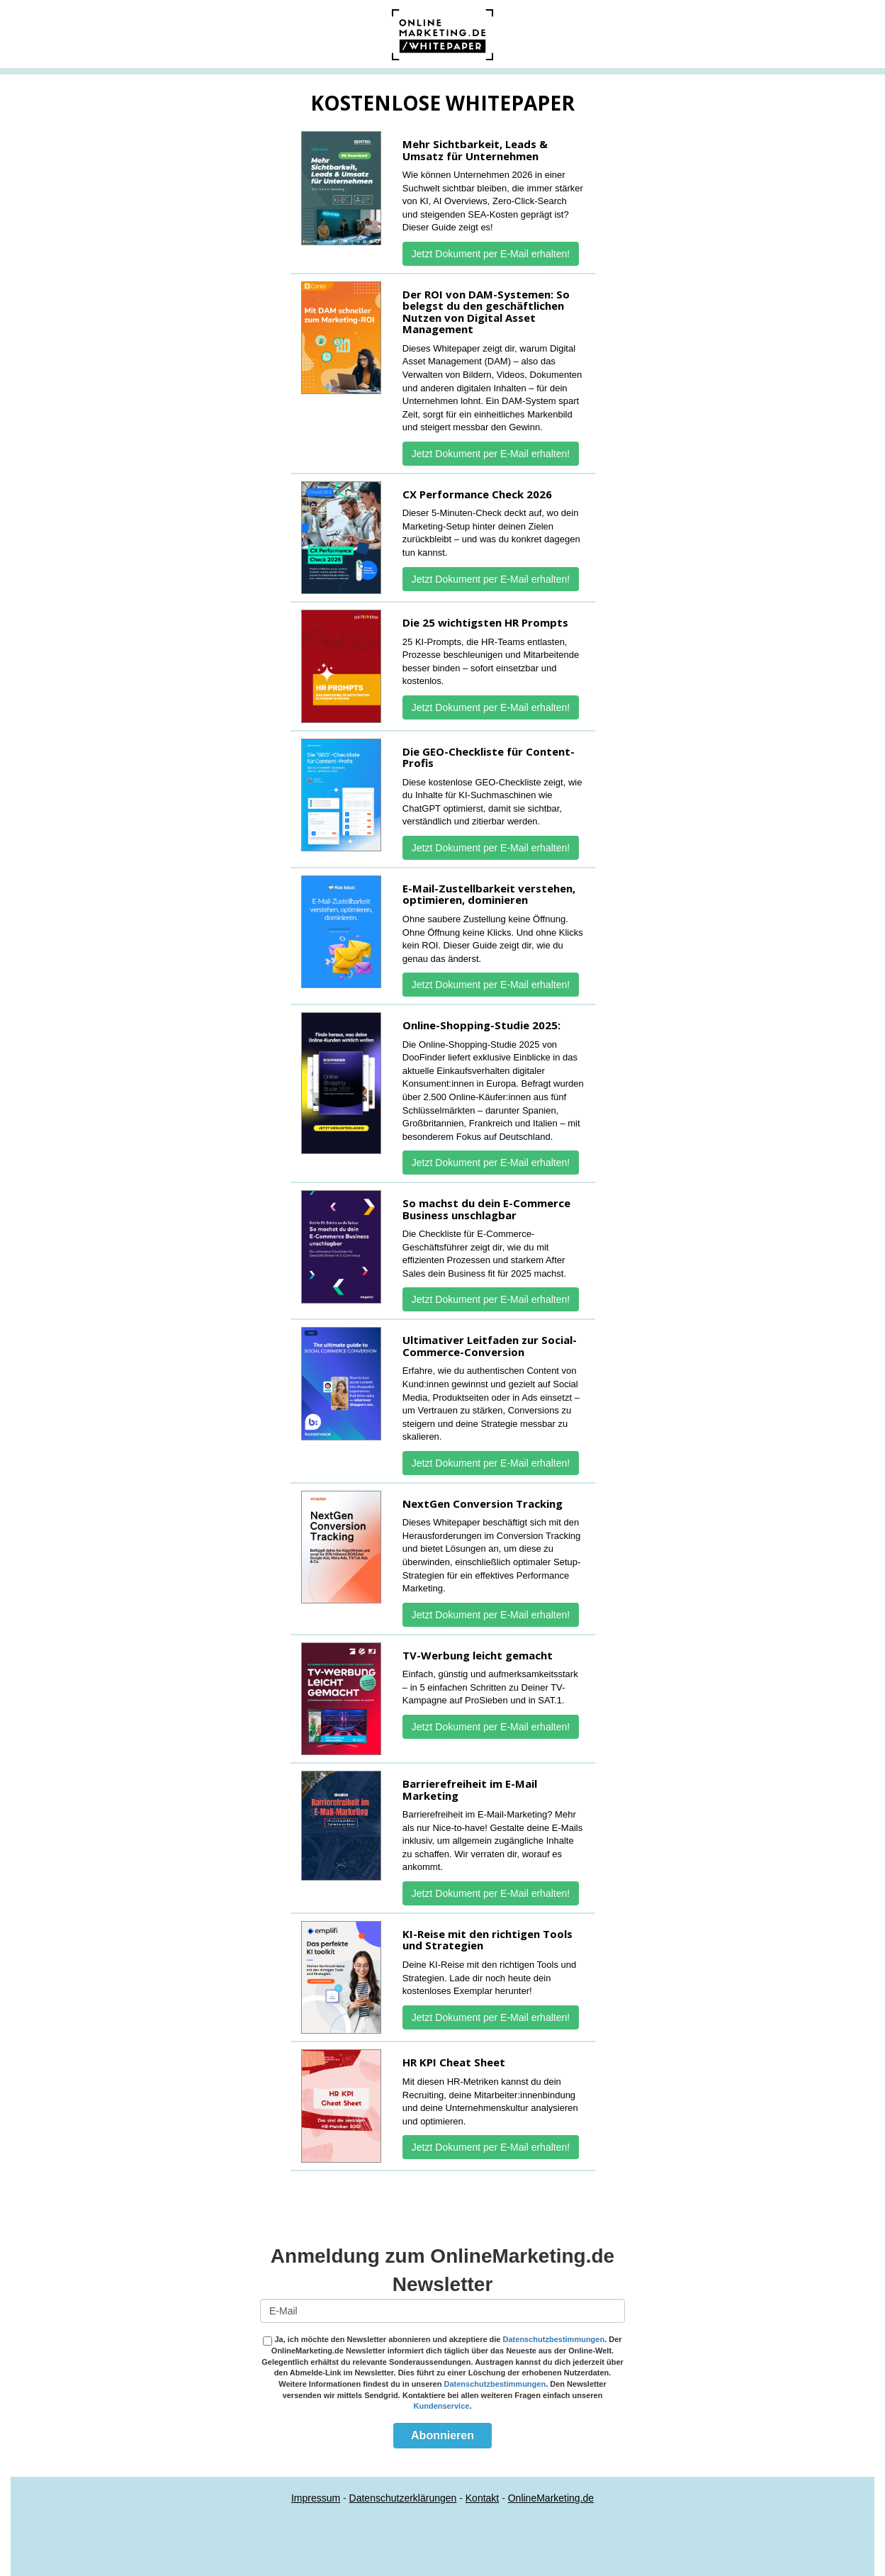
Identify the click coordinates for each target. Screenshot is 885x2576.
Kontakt (482, 2498)
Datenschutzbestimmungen (554, 2339)
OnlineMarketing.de (551, 2498)
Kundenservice (442, 2406)
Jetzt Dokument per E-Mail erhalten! (491, 253)
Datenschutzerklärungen (403, 2498)
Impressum (315, 2498)
